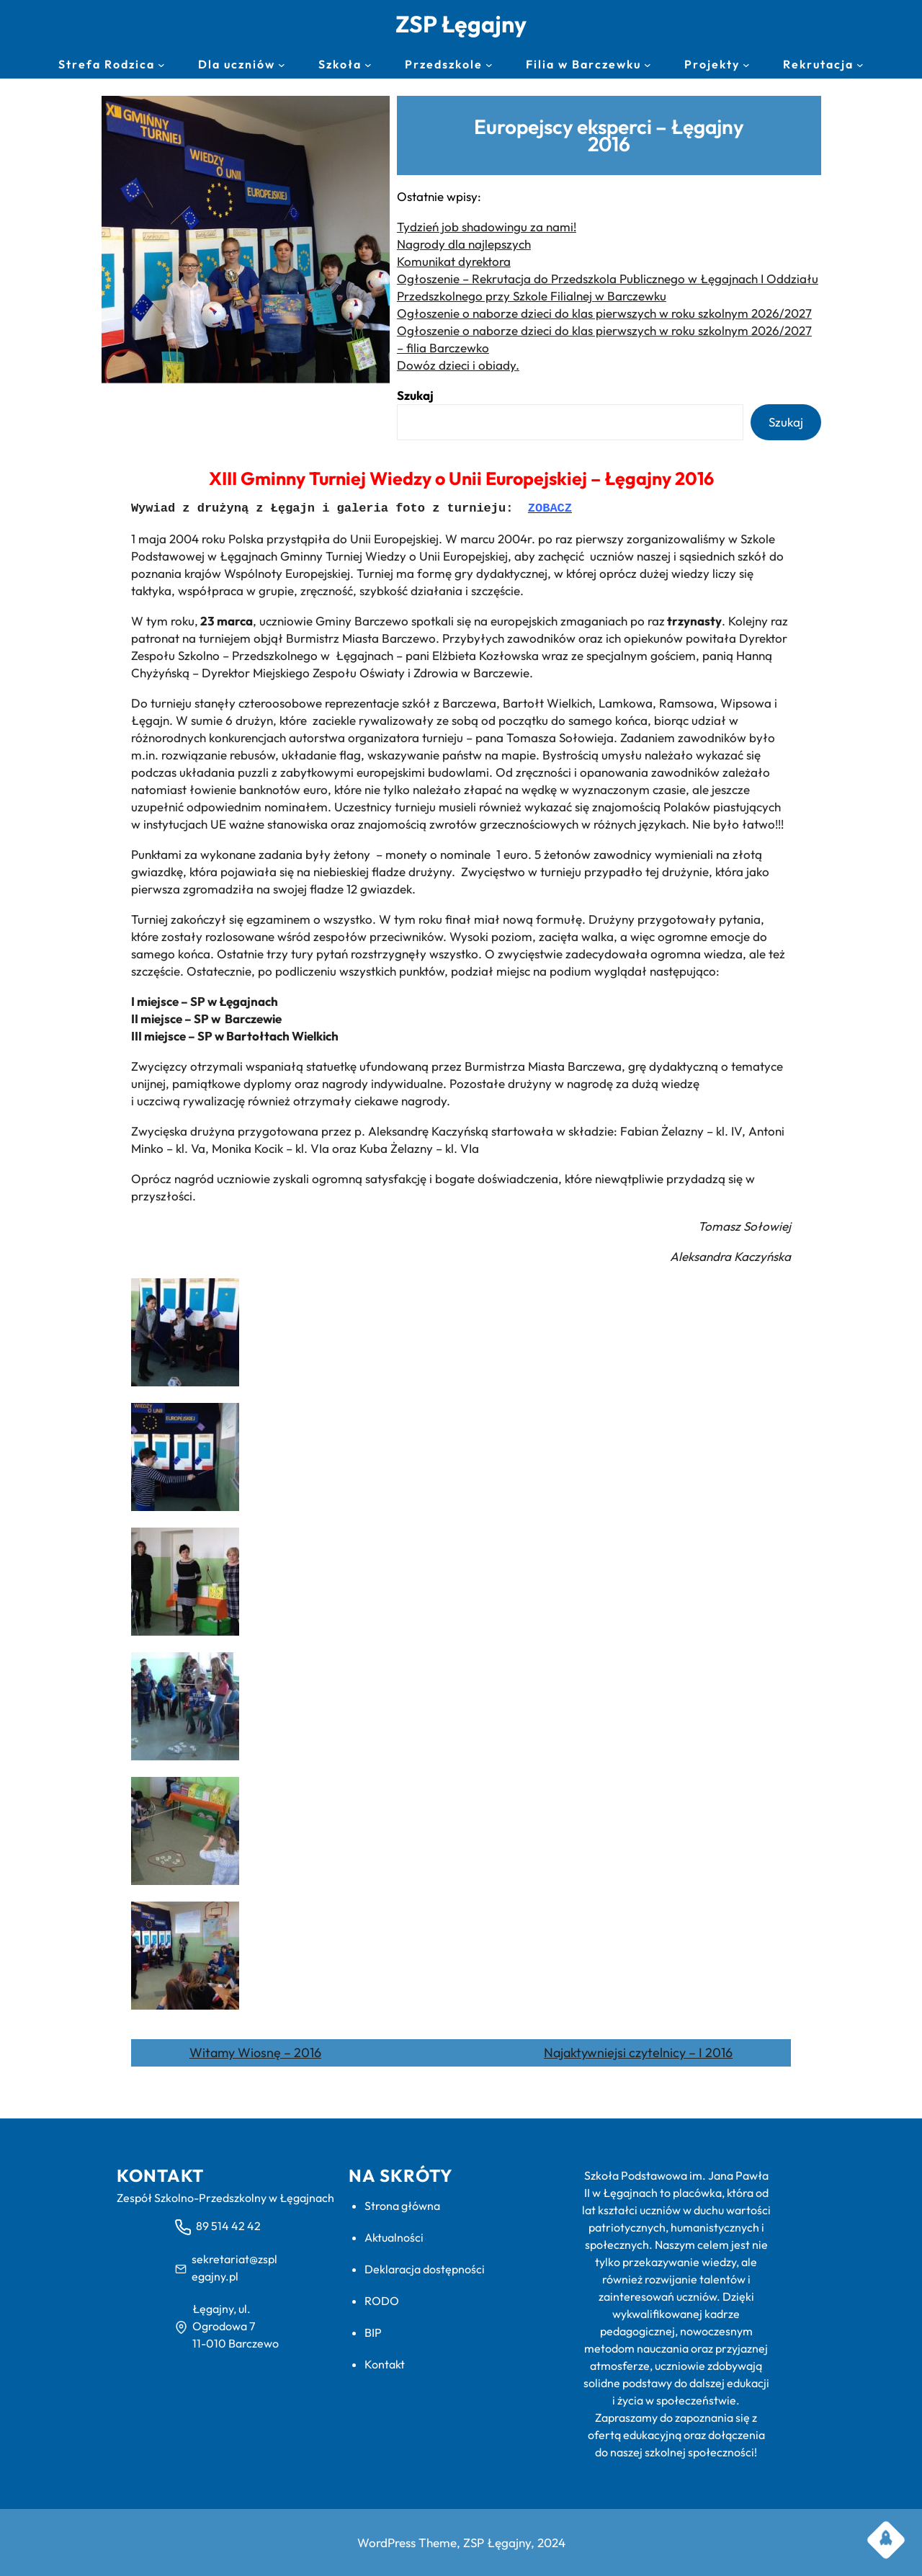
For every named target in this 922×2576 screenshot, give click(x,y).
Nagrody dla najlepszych (464, 243)
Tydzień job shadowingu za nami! (486, 226)
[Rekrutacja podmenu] (860, 64)
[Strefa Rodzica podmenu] (161, 64)
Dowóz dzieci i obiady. (458, 365)
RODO (381, 2301)
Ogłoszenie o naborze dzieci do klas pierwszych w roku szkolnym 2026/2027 (604, 313)
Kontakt (384, 2364)
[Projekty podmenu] (746, 64)
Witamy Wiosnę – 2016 (255, 2052)
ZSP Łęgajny (461, 23)
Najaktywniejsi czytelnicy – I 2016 (638, 2052)
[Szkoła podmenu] (368, 64)
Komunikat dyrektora (454, 261)
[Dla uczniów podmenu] (281, 64)
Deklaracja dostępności (424, 2269)
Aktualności (394, 2237)
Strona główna (402, 2205)
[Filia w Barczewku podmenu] (647, 64)
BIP (373, 2332)
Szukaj (415, 395)
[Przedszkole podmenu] (489, 64)
